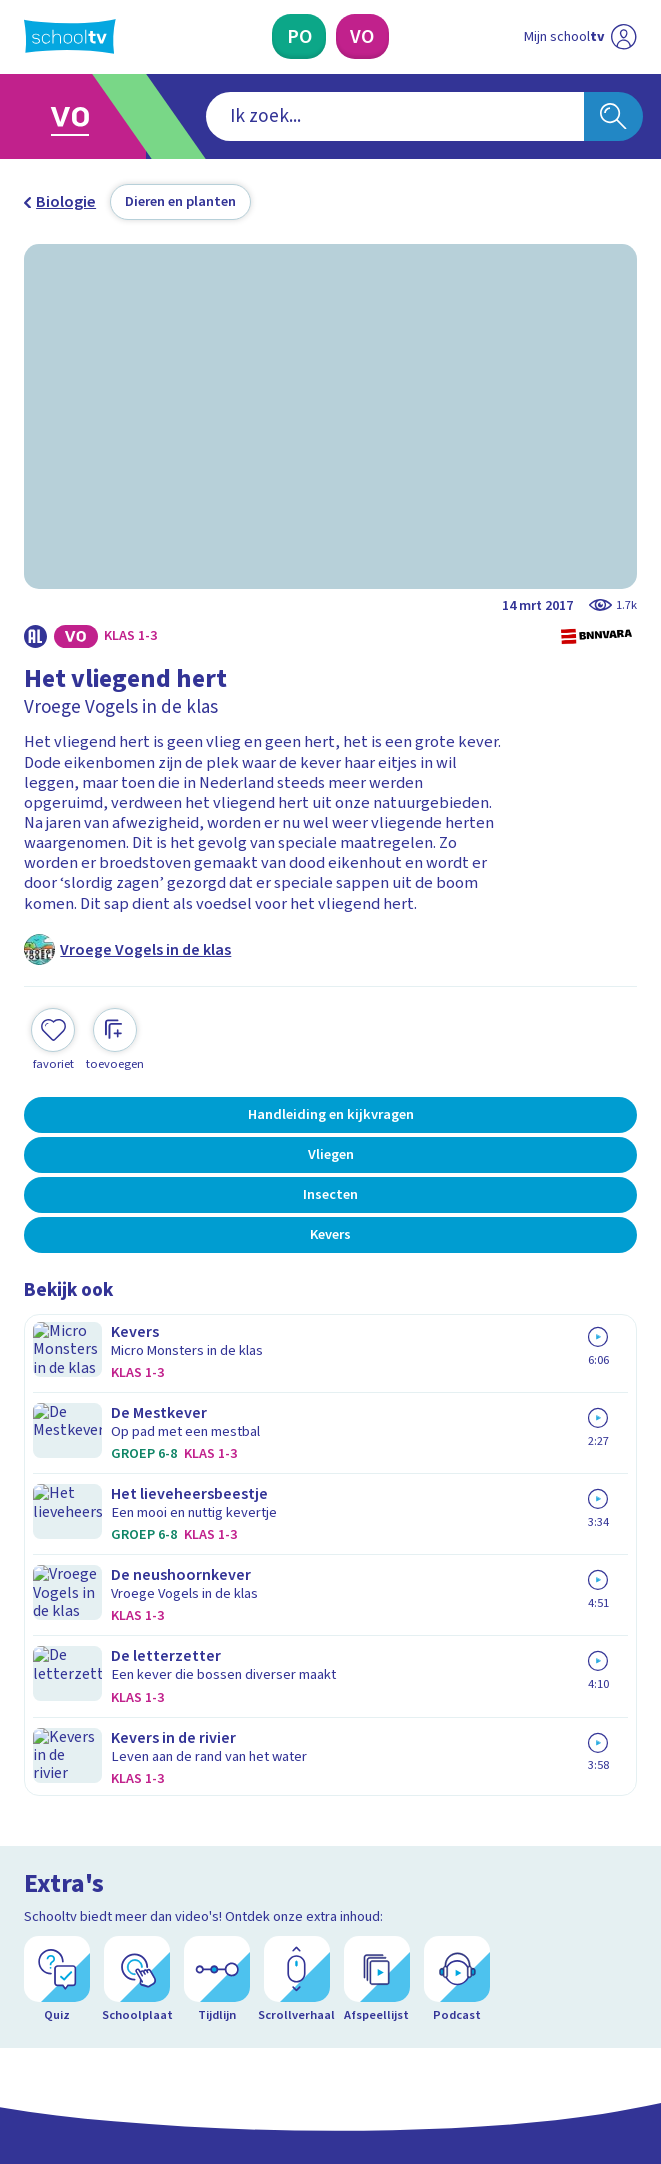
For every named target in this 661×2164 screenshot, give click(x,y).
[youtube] (166, 1994)
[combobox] (301, 116)
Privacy (55, 1684)
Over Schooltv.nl (95, 1656)
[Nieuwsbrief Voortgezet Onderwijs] (437, 1835)
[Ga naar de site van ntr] (562, 2044)
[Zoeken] (613, 116)
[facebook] (34, 1994)
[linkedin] (122, 1994)
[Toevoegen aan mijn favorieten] (53, 1037)
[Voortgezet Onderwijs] (362, 36)
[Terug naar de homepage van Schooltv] (70, 36)
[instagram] (78, 1994)
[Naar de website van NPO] (624, 37)
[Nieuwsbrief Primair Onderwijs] (224, 1835)
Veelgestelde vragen (113, 1628)
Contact (58, 1600)
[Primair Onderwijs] (299, 36)
